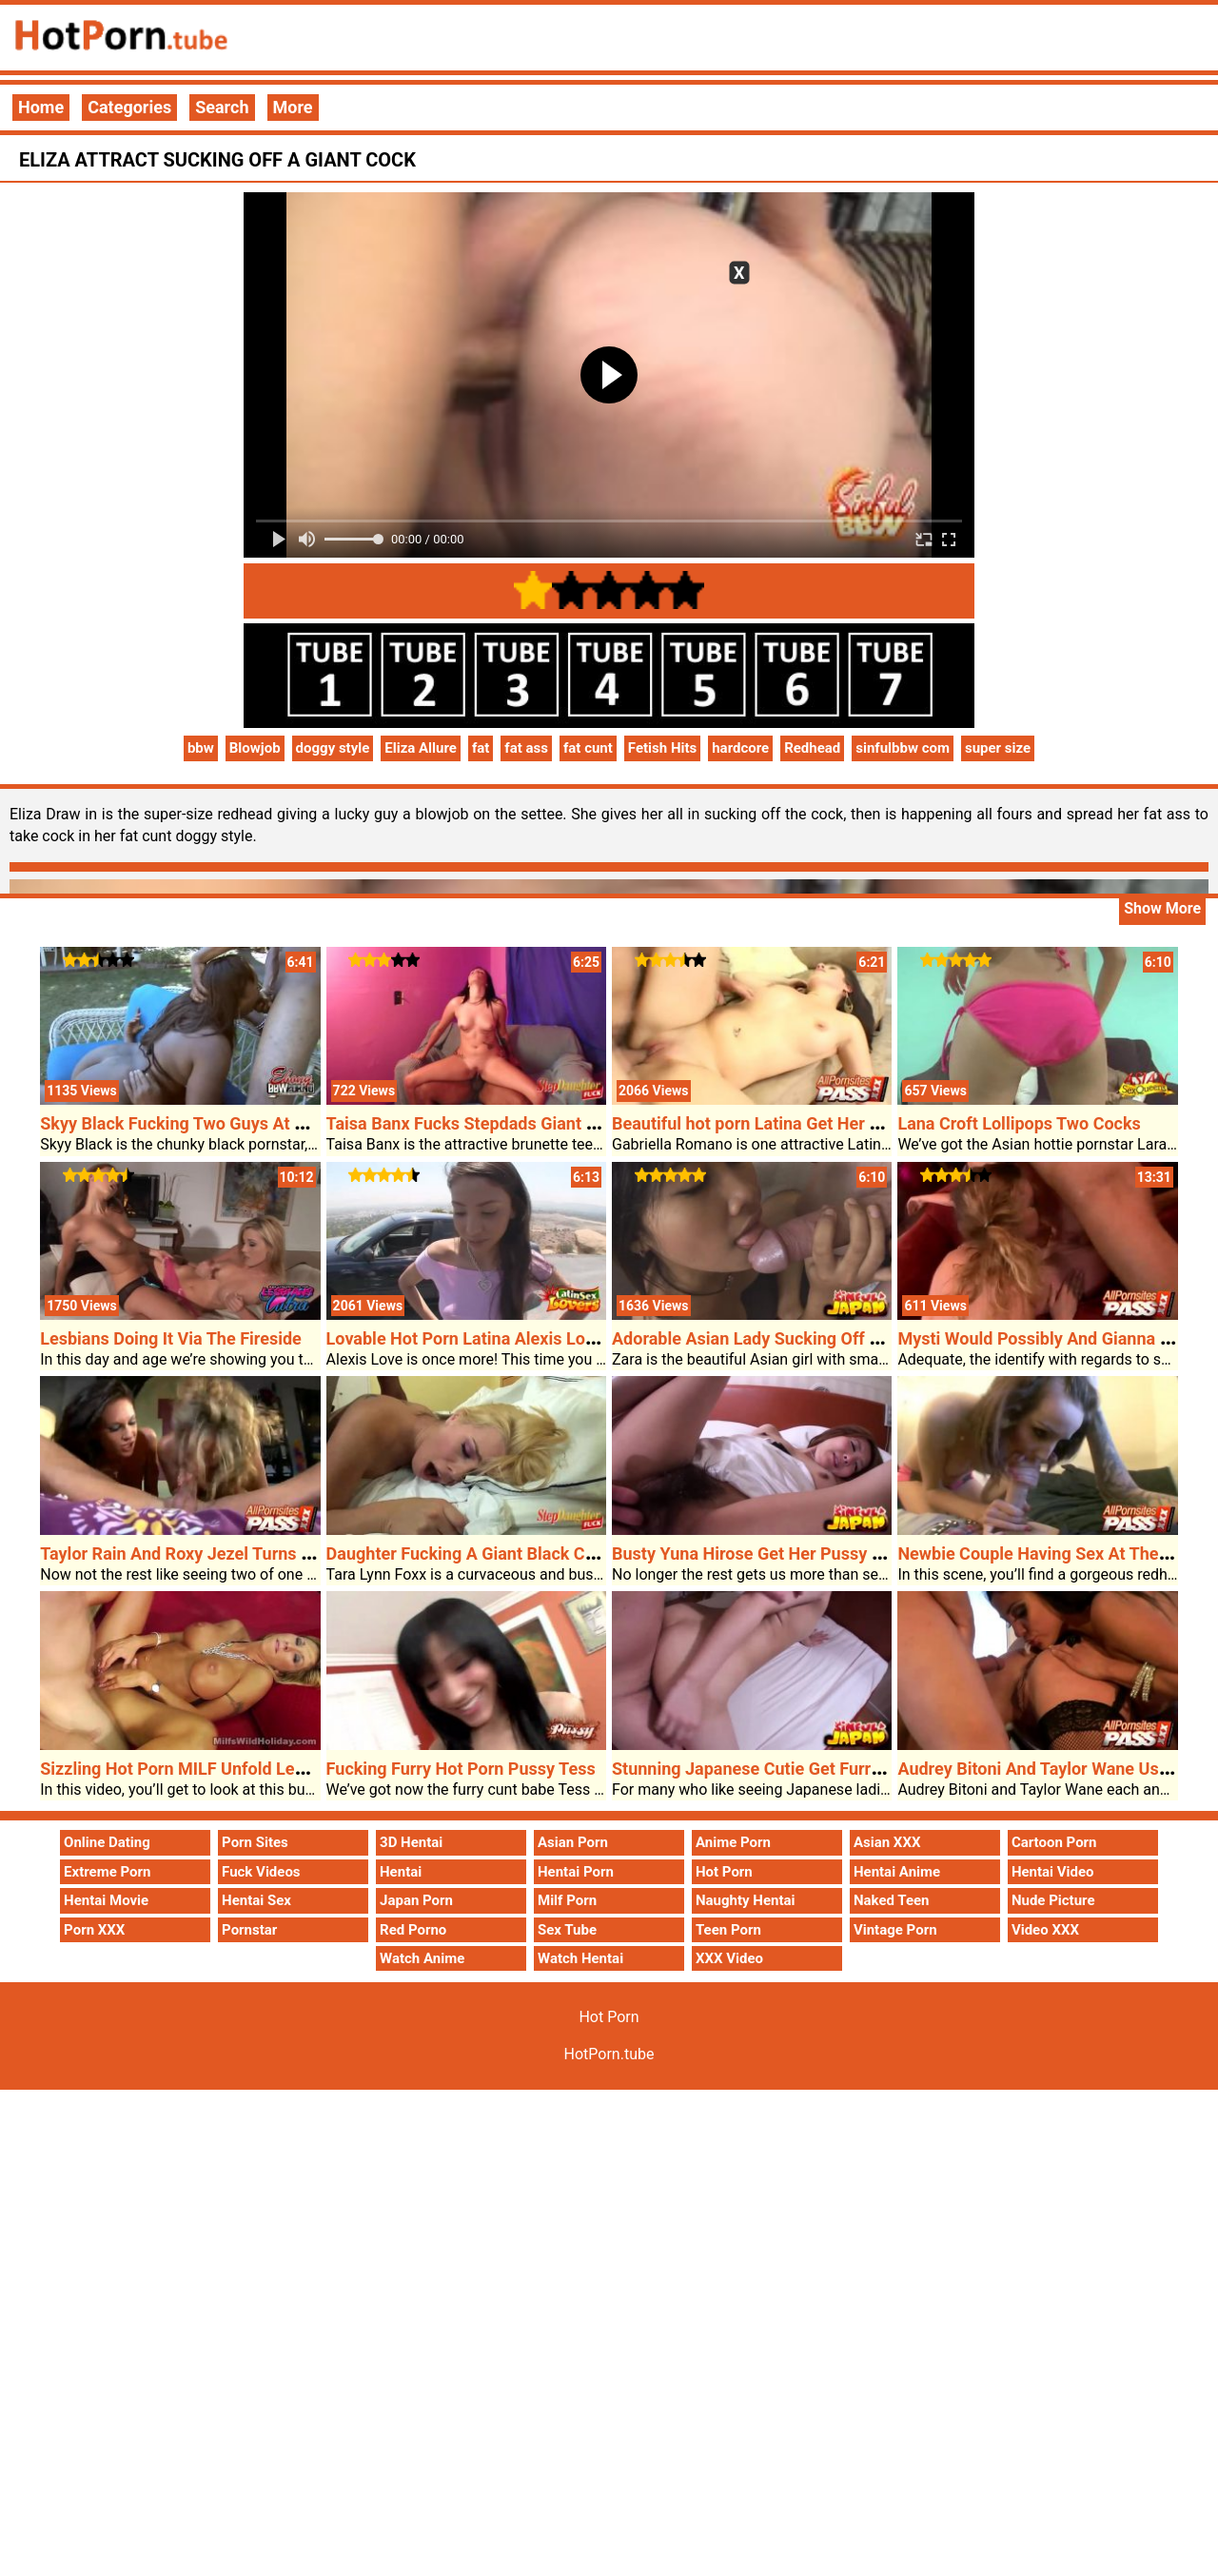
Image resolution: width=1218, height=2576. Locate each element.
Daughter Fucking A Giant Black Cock (469, 1553)
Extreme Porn (107, 1871)
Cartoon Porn (1054, 1842)
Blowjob (255, 748)
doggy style (333, 748)
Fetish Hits (662, 748)
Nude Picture (1053, 1900)
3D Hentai (411, 1842)
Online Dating (107, 1842)
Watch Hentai (580, 1958)
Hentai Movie (106, 1900)
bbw (200, 748)
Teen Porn (728, 1929)
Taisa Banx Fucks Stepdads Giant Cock (475, 1123)
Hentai (401, 1871)
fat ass (526, 748)
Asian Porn (573, 1842)
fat (480, 748)
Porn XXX (94, 1929)
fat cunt (588, 748)
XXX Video (729, 1958)
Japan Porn (416, 1900)
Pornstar (249, 1929)
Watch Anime (422, 1958)
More (293, 107)
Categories (129, 107)
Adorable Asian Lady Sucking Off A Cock (768, 1338)
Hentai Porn (576, 1871)
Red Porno (413, 1929)
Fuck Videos (261, 1871)
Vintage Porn (895, 1929)
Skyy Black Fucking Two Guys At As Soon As (211, 1123)
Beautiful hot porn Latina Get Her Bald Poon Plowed (810, 1123)
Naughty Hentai (746, 1900)
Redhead (812, 748)
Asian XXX (887, 1842)
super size (998, 748)
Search (221, 107)
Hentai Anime (897, 1871)
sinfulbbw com (902, 748)
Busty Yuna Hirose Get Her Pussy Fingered (775, 1553)
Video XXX (1045, 1929)
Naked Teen (892, 1900)
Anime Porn (733, 1842)
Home (41, 107)
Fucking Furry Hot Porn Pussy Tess (461, 1769)
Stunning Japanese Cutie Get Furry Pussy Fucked (801, 1769)
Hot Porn (724, 1871)
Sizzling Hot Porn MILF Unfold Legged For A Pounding (248, 1769)
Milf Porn (567, 1900)
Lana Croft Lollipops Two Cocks (1018, 1123)
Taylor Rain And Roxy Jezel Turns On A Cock (210, 1553)
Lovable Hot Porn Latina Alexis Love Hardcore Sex (518, 1338)
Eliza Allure (420, 748)
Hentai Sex (256, 1900)
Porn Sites (255, 1842)
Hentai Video (1053, 1871)
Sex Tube (567, 1929)
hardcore (740, 748)
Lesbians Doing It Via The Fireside (171, 1338)
